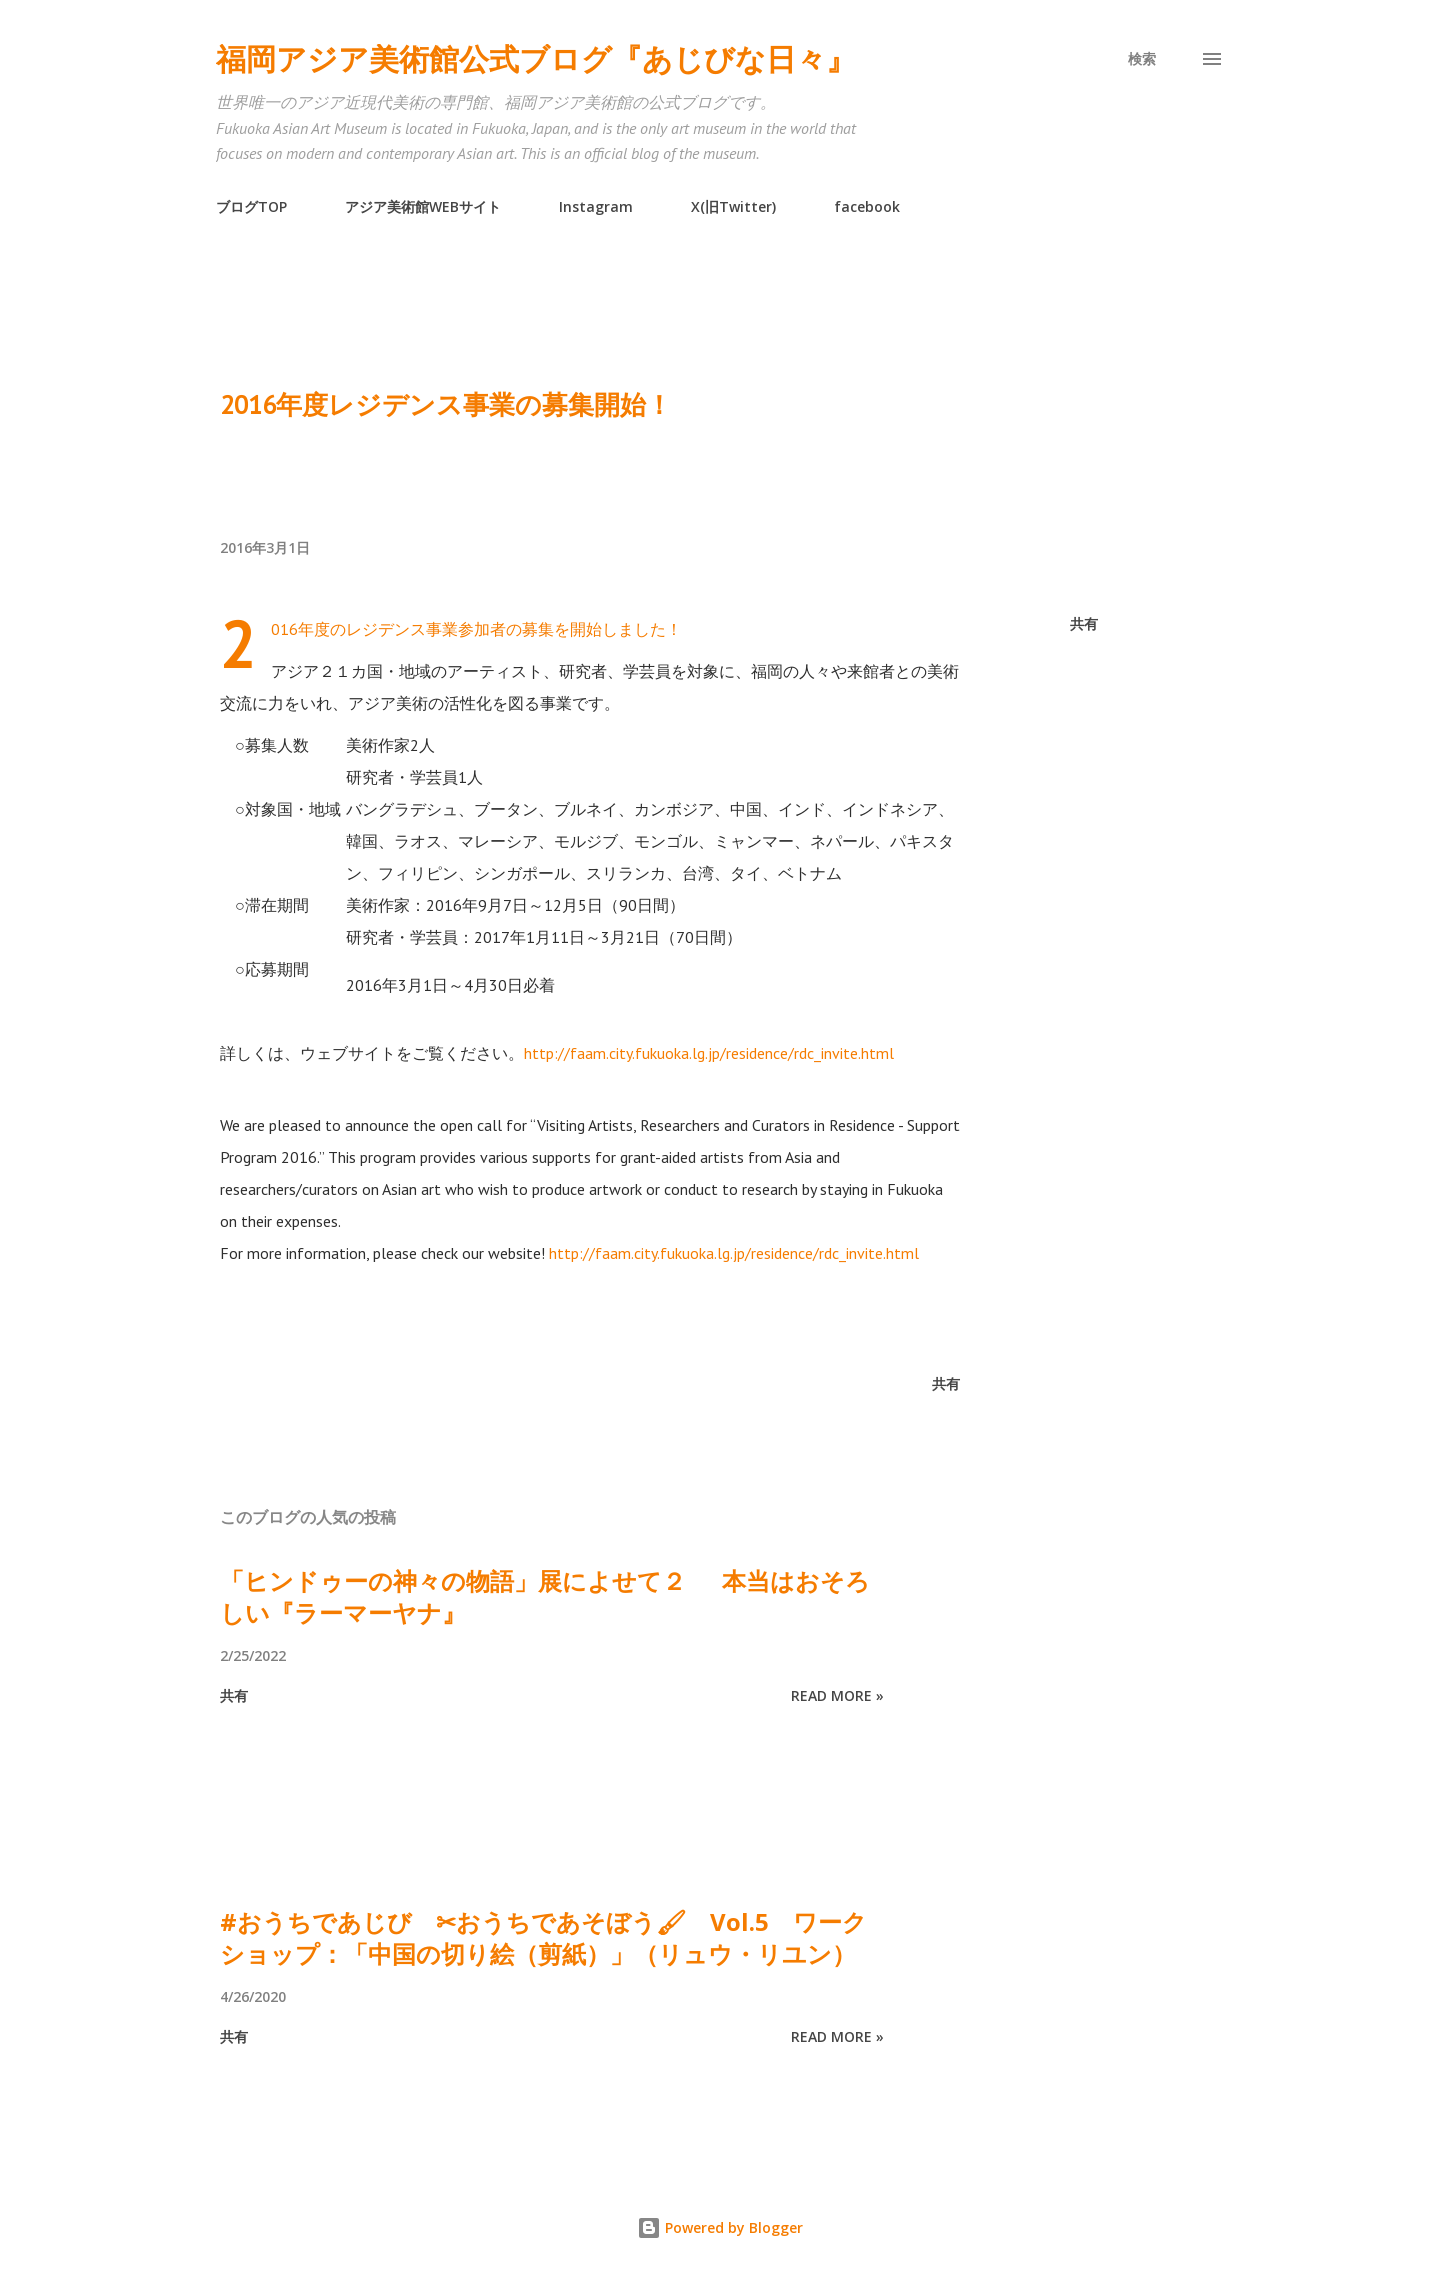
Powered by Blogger (720, 2227)
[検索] (1142, 59)
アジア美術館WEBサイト (423, 206)
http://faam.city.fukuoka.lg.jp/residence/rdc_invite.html (709, 1053)
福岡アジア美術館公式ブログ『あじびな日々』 (536, 58)
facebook (867, 206)
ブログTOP (251, 206)
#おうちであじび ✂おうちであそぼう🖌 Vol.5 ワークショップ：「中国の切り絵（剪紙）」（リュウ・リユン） (543, 1937)
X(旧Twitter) (733, 206)
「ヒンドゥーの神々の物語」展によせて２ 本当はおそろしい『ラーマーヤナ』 (545, 1596)
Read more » (837, 1695)
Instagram (596, 206)
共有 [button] (1084, 623)
